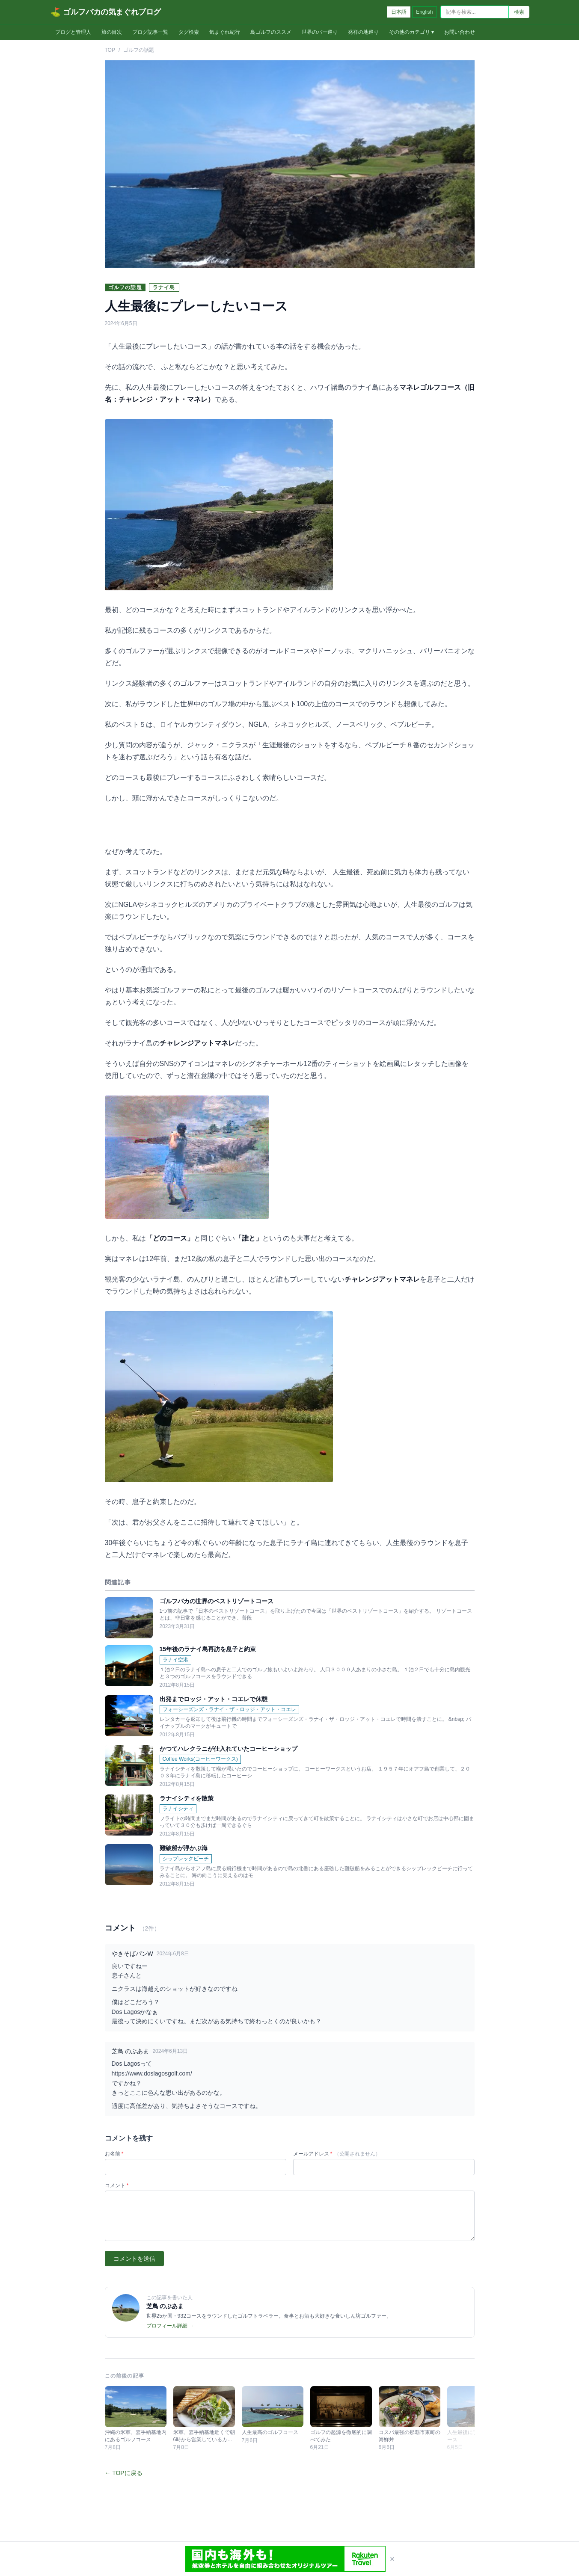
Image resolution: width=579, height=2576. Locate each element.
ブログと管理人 (73, 32)
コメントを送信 (134, 2258)
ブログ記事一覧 (150, 32)
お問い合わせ (459, 32)
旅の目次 (111, 32)
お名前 (114, 2154)
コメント (117, 2185)
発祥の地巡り (363, 32)
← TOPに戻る (124, 2472)
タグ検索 (188, 32)
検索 (519, 12)
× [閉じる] (392, 2559)
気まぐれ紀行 (224, 32)
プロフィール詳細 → (170, 2326)
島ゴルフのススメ (270, 32)
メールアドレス (336, 2154)
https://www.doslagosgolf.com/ (152, 2073)
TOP (110, 50)
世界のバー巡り (320, 32)
